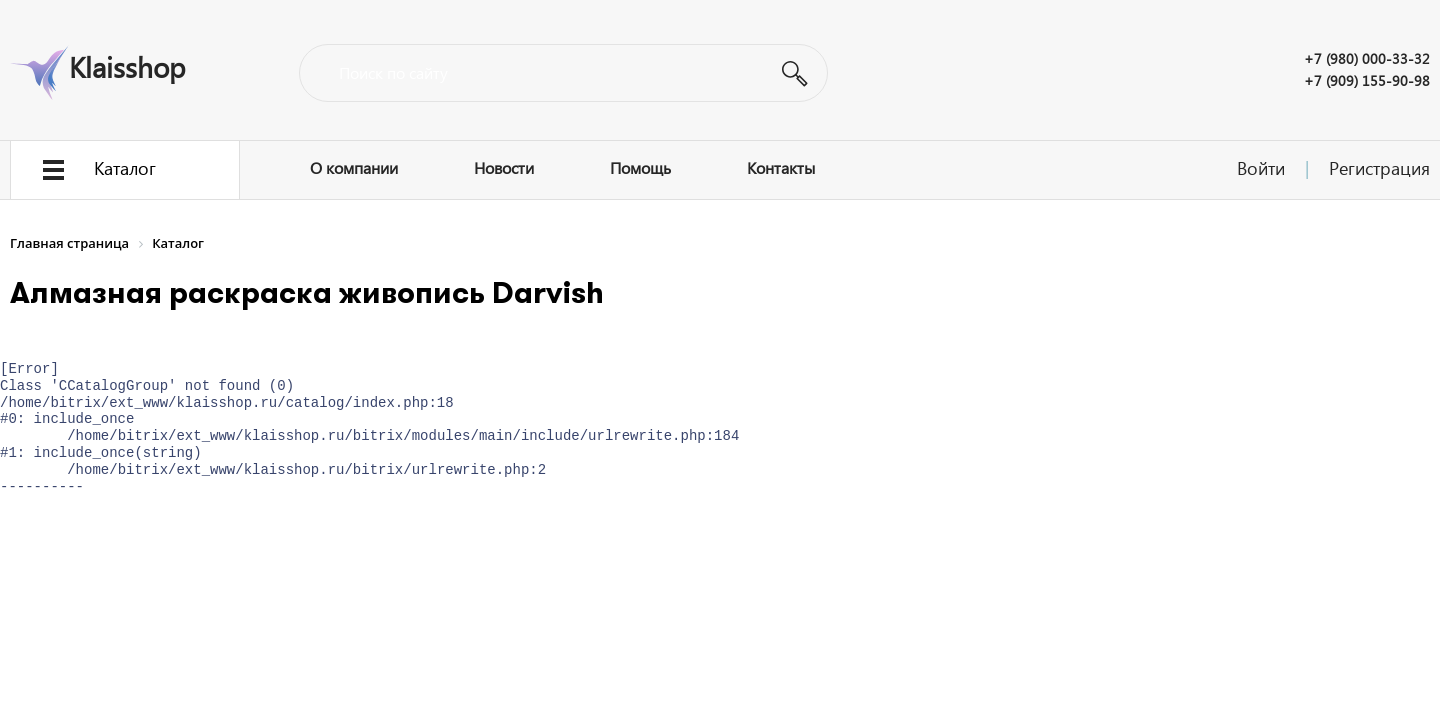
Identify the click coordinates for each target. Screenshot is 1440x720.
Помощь (640, 167)
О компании (354, 167)
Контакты (781, 167)
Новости (504, 167)
